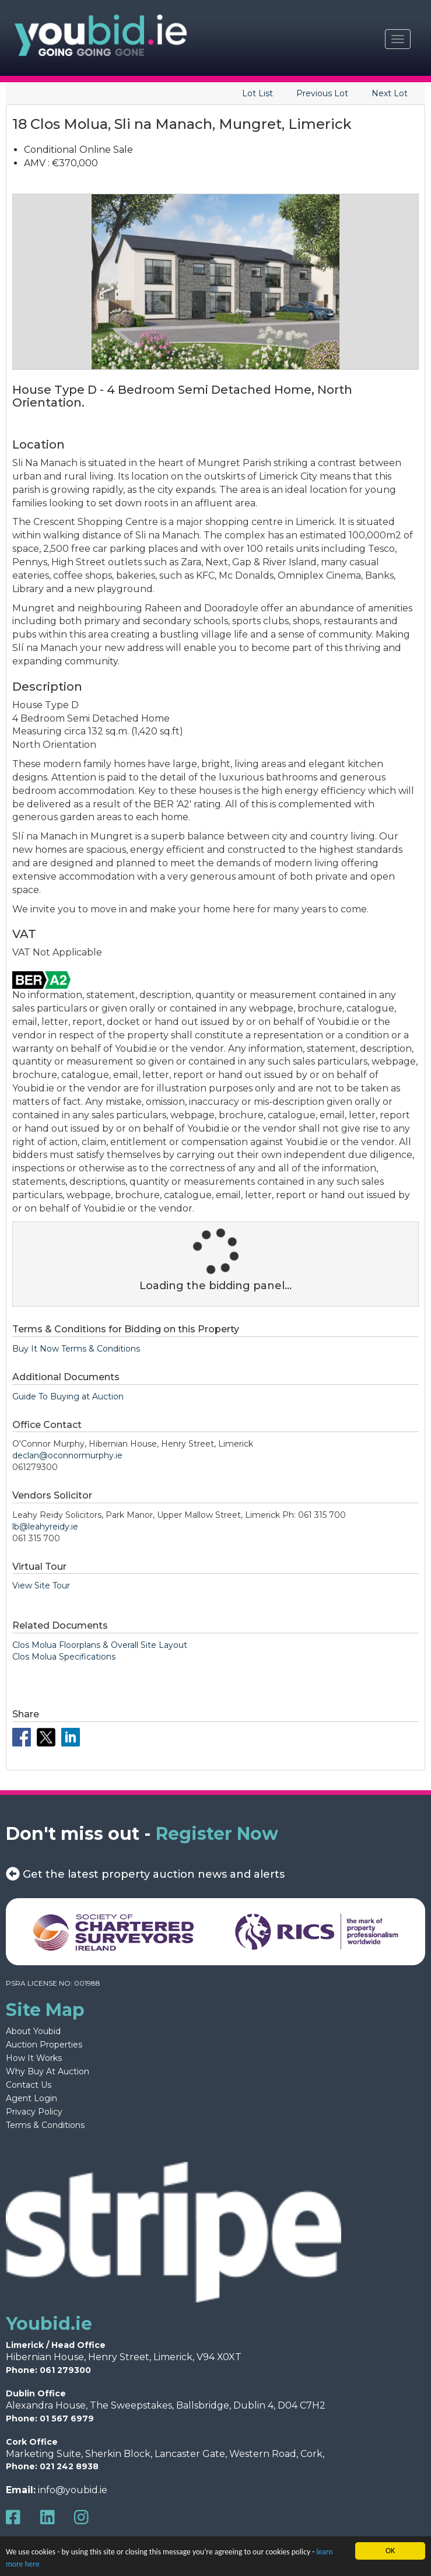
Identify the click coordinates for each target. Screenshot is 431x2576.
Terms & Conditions (45, 2125)
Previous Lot (322, 93)
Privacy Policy (34, 2111)
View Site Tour (41, 1585)
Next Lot (390, 93)
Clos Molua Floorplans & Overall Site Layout (99, 1645)
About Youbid (33, 2031)
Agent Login (31, 2098)
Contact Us (28, 2085)
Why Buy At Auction (47, 2071)
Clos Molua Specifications (63, 1656)
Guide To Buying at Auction (68, 1396)
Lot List (257, 93)
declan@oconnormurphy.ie (67, 1455)
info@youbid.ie (72, 2490)
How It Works (34, 2058)
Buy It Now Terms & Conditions (76, 1348)
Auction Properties (44, 2044)
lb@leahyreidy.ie (45, 1526)
